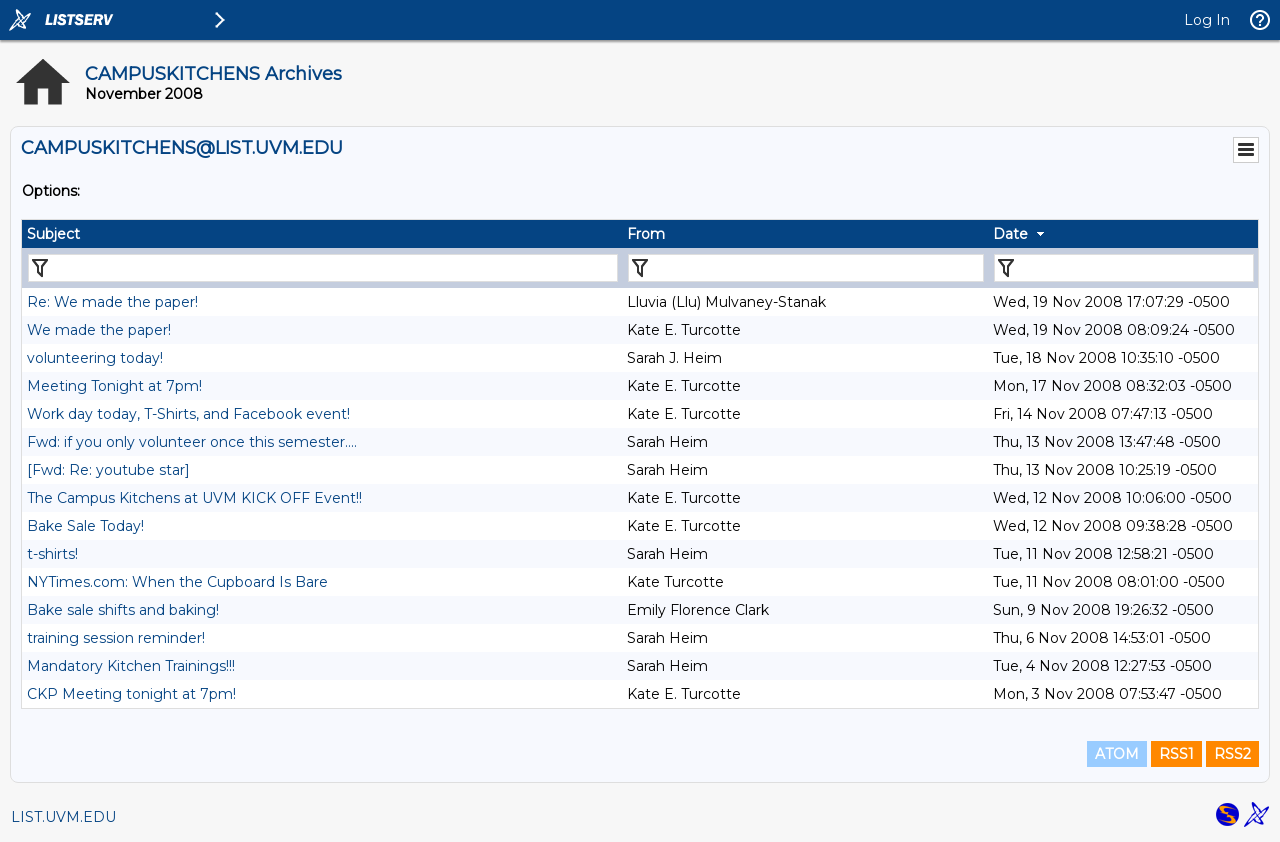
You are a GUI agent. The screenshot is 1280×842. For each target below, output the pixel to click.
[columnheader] (322, 234)
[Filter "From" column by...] (806, 268)
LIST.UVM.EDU (63, 817)
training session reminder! (116, 638)
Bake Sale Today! (85, 526)
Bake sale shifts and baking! (123, 610)
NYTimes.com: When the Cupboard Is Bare (177, 582)
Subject (53, 234)
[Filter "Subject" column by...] (323, 268)
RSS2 (1232, 754)
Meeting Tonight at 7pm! (114, 386)
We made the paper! (99, 330)
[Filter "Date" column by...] (1124, 268)
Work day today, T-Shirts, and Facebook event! (188, 414)
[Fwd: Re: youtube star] (108, 470)
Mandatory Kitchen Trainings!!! (131, 666)
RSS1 (1176, 754)
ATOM (1117, 754)
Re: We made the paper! (112, 302)
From (646, 234)
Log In (1207, 20)
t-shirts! (52, 554)
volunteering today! (95, 358)
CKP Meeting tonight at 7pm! (131, 694)
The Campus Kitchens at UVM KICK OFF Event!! (194, 498)
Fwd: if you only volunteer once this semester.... (192, 442)
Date (1010, 234)
